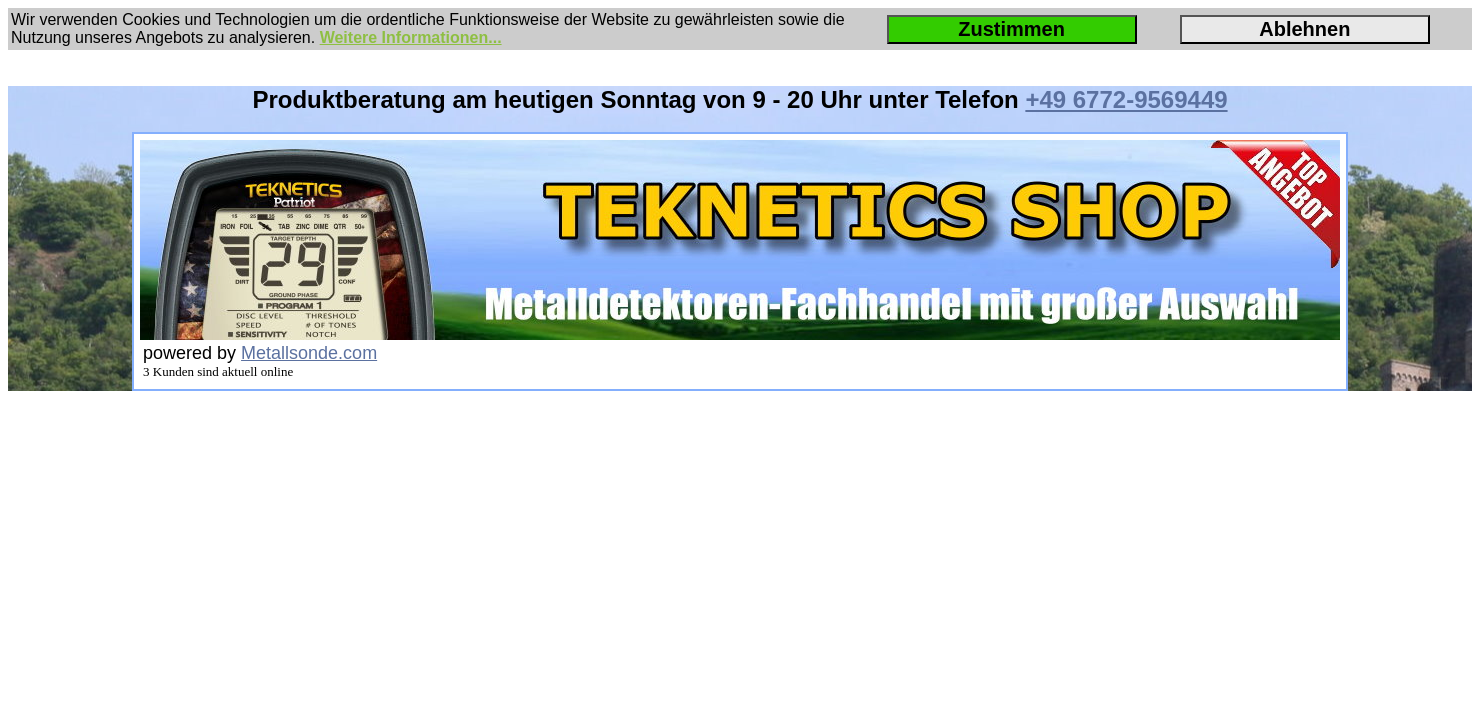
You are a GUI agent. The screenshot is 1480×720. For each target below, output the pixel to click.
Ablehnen (1304, 29)
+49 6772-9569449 (1126, 99)
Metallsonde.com (309, 353)
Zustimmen (1011, 29)
